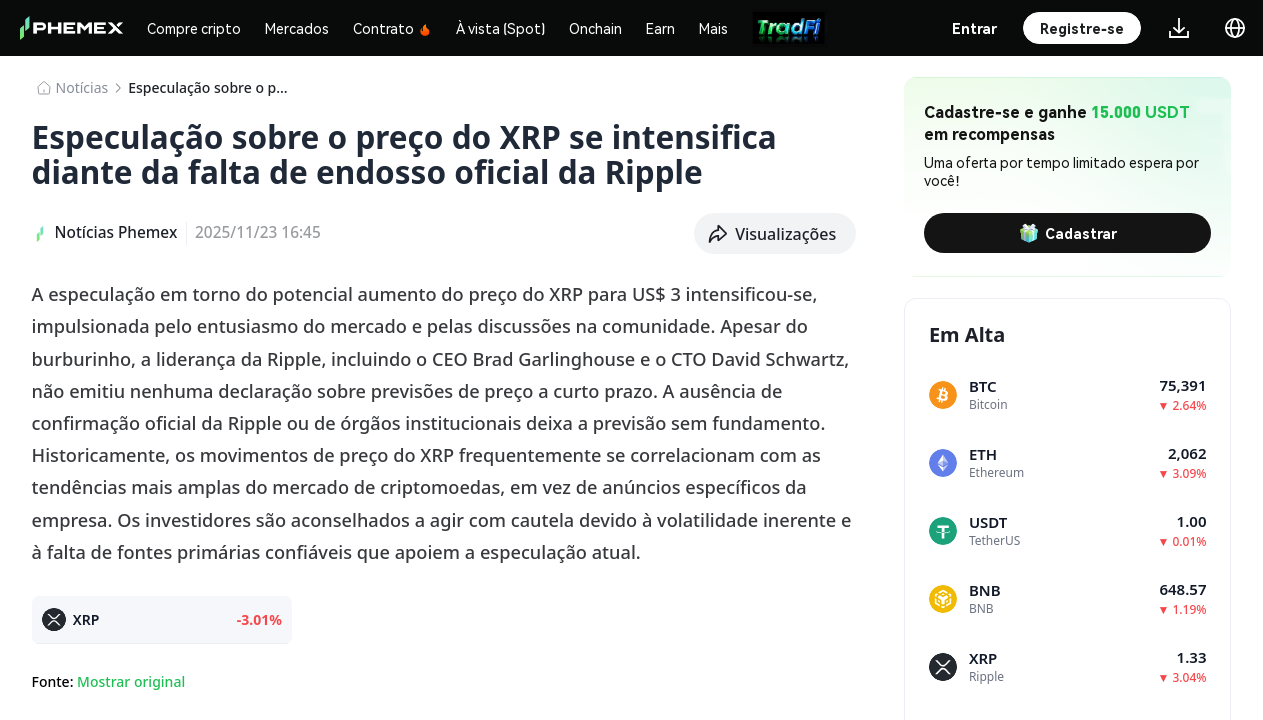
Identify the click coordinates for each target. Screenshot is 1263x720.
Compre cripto (194, 28)
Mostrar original (131, 681)
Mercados (297, 28)
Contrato (392, 28)
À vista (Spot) (500, 28)
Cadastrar (1068, 233)
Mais (713, 28)
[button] (775, 234)
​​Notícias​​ (82, 87)
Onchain (595, 28)
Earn (660, 28)
